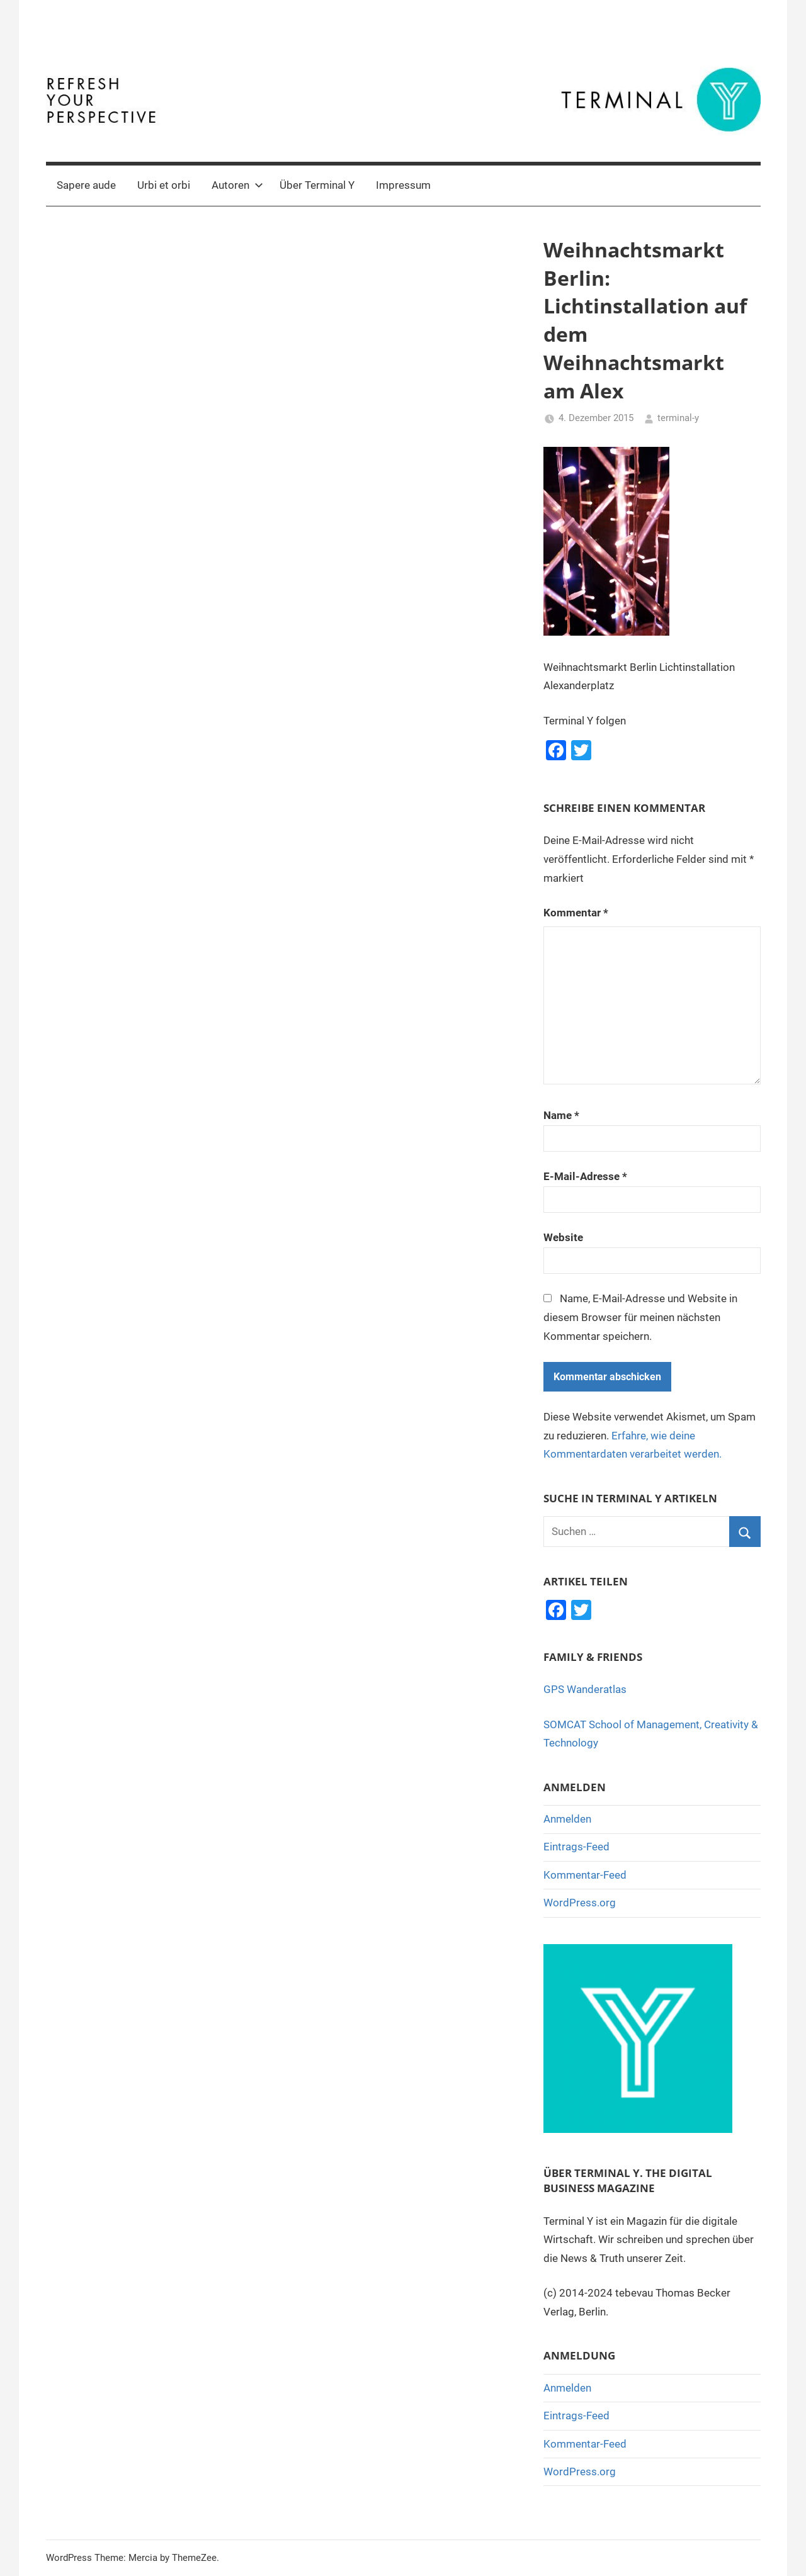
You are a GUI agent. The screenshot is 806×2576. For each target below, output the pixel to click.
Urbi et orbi (163, 185)
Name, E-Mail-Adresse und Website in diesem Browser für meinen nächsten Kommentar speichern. (640, 1317)
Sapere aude (86, 185)
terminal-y (678, 418)
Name (561, 1115)
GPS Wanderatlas (585, 1689)
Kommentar (575, 912)
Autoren (237, 185)
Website (563, 1237)
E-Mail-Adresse (585, 1176)
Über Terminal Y (317, 185)
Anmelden (567, 1819)
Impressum (403, 185)
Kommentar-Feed (585, 1875)
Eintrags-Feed (576, 1846)
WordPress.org (579, 1902)
